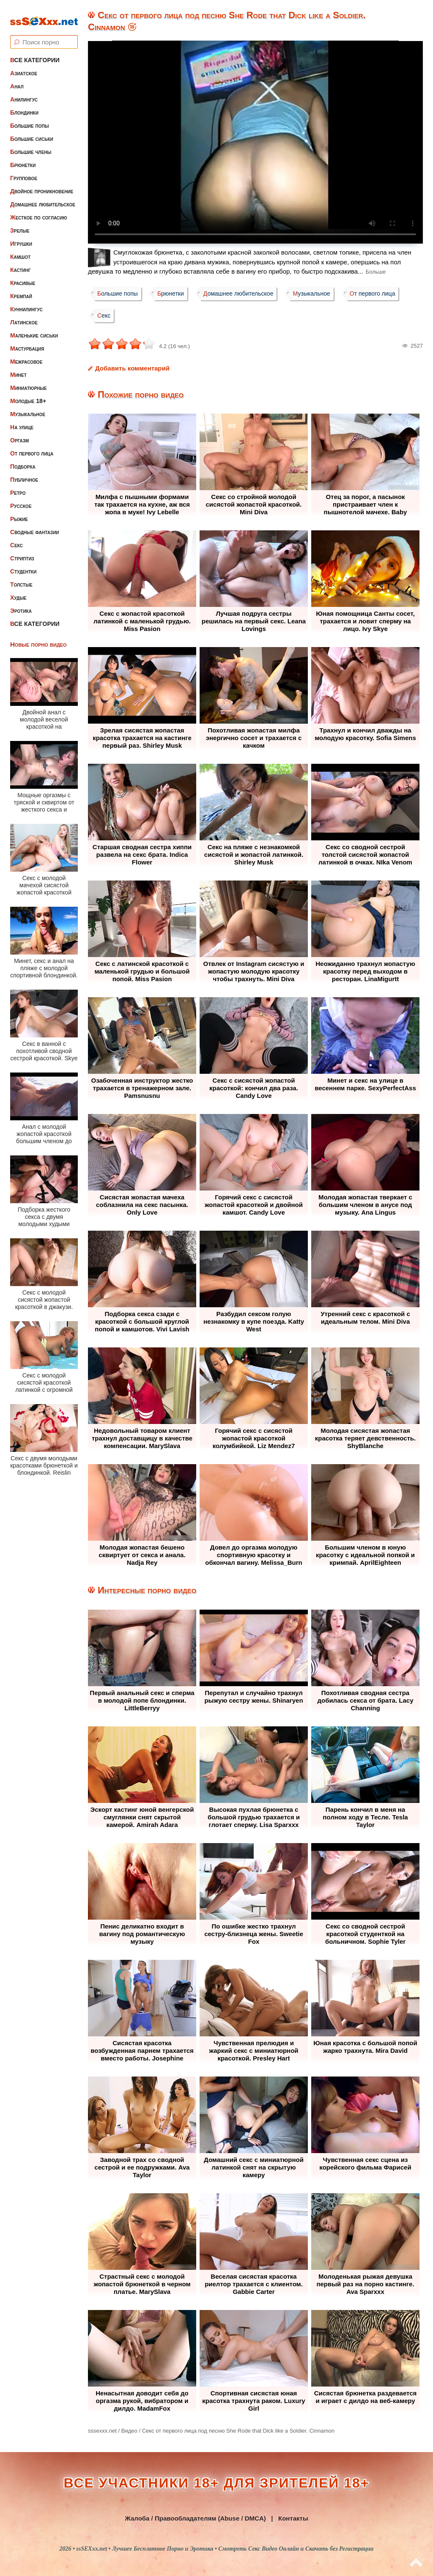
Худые (18, 590)
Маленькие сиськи (34, 328)
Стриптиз (22, 551)
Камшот (20, 249)
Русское (21, 498)
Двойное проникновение (41, 184)
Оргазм (19, 433)
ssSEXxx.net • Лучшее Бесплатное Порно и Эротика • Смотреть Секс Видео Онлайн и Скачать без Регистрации (224, 2549)
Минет (18, 367)
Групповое (23, 170)
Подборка (23, 459)
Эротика (21, 603)
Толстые (21, 577)
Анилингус (24, 92)
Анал (17, 79)
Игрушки (21, 236)
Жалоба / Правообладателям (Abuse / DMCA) (195, 2518)
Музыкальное (27, 406)
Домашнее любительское (42, 197)
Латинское (24, 315)
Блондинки (24, 105)
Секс (16, 538)
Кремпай (21, 288)
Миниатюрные (28, 380)
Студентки (23, 564)
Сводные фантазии (34, 524)
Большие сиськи (31, 131)
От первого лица (31, 446)
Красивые (22, 275)
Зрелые (20, 223)
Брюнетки (23, 157)
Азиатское (23, 66)
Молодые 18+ (28, 393)
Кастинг (20, 262)
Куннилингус (26, 302)
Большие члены (30, 144)
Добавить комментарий (132, 368)
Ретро (17, 485)
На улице (21, 420)
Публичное (24, 472)
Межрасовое (26, 354)
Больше (376, 272)
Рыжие (19, 511)
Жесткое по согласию (38, 210)
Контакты (293, 2518)
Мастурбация (27, 341)
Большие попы (29, 118)
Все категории (35, 52)
